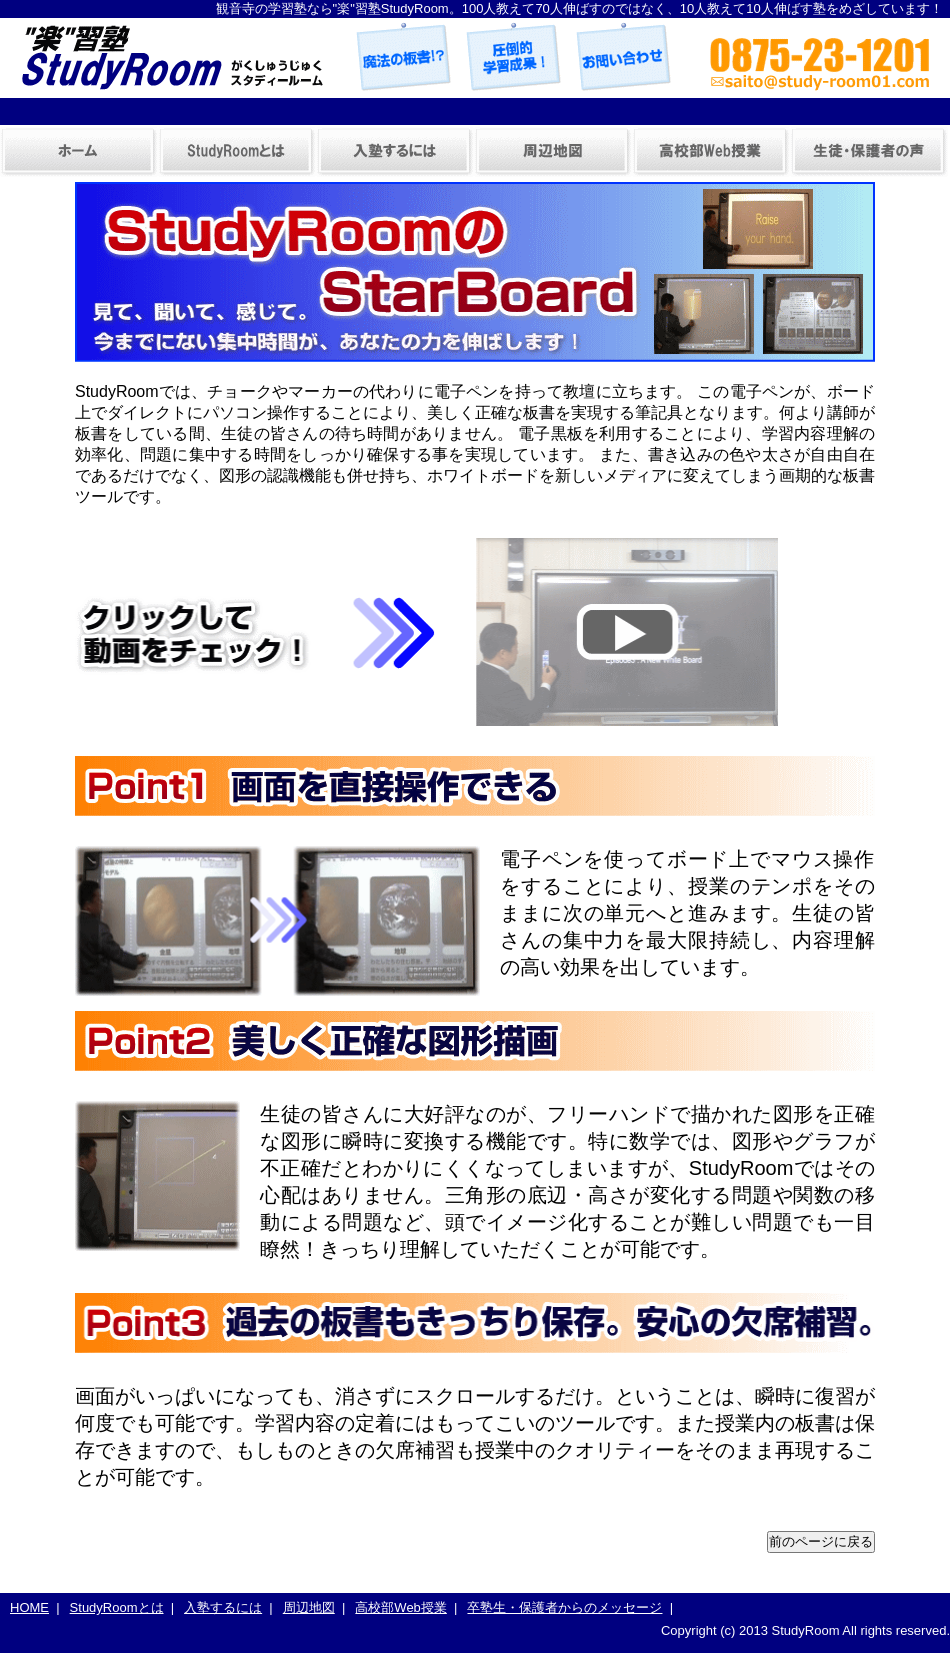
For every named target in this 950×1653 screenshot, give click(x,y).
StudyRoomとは (237, 152)
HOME (29, 1607)
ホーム (79, 152)
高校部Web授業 (711, 152)
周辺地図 (553, 152)
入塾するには (395, 152)
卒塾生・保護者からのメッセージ (869, 152)
